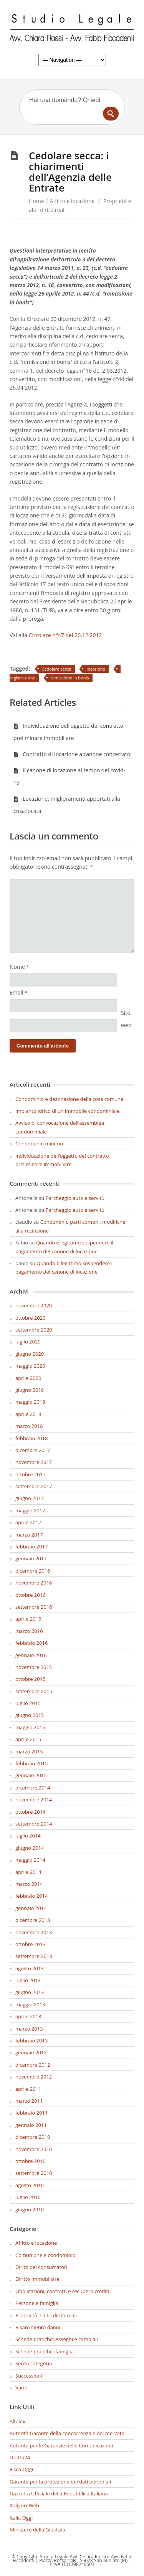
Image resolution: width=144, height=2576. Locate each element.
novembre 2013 (33, 1932)
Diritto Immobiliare (37, 2278)
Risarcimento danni (37, 2327)
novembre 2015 (33, 1667)
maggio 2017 (30, 1510)
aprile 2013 (28, 2016)
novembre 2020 (33, 1305)
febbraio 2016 (31, 1642)
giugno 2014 (29, 1847)
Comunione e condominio (45, 2255)
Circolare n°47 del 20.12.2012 (65, 635)
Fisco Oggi (21, 2469)
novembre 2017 (33, 1462)
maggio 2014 (30, 1859)
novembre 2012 (33, 2076)
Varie (21, 2387)
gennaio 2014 (31, 1908)
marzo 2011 (29, 2100)
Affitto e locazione (72, 201)
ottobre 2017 (30, 1474)
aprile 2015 (28, 1739)
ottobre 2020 (30, 1317)
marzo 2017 (29, 1534)
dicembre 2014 (32, 1787)
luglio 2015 (28, 1703)
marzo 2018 (29, 1426)
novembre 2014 (33, 1799)
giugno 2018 (29, 1389)
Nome (19, 966)
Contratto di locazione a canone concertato (71, 754)
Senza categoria (33, 2363)
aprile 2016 (28, 1618)
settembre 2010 (33, 2173)
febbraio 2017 (31, 1546)
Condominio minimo (39, 1143)
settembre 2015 (33, 1691)
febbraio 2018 (31, 1438)
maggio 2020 (30, 1365)
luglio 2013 (28, 1980)
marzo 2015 (29, 1751)
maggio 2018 (30, 1401)
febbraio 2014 (31, 1895)
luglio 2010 (28, 2197)
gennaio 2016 (31, 1655)
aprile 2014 (28, 1872)
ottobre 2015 (30, 1678)
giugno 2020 (29, 1353)
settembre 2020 (33, 1329)
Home (36, 201)
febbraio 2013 (31, 2040)
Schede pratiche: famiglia (44, 2351)
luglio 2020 (28, 1341)
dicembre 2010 (32, 2136)
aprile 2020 (28, 1378)
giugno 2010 (29, 2209)
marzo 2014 (29, 1883)
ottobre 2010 (30, 2161)
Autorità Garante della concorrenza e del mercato (67, 2433)
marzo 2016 (29, 1631)
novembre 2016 (33, 1582)
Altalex (17, 2421)
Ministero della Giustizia (37, 2529)
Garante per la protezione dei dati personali (60, 2481)
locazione (95, 669)
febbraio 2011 (31, 2112)
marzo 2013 (29, 2028)
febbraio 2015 (31, 1763)
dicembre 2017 (32, 1450)
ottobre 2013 (30, 1944)
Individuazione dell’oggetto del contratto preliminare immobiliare (68, 732)
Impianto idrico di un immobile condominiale (67, 1110)
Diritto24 (20, 2457)
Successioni (28, 2375)
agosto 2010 (29, 2185)
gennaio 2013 (31, 2052)
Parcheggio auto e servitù (75, 1198)
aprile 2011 (28, 2088)
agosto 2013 (29, 1968)
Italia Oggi (21, 2517)
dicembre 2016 (32, 1570)
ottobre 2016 (30, 1594)
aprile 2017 (28, 1522)
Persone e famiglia (36, 2303)
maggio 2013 (30, 2004)
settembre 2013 (33, 1956)
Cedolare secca (56, 669)
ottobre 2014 (30, 1811)
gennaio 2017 (31, 1558)
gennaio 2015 (31, 1775)
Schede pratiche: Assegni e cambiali (56, 2339)
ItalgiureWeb (24, 2505)
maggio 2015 (30, 1727)
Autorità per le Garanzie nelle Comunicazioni (61, 2445)
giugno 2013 (29, 1992)
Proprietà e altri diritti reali (46, 2315)
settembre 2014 (33, 1823)
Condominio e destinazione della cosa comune (69, 1099)
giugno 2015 (29, 1715)
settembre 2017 (33, 1486)
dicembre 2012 (32, 2064)
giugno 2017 (29, 1498)
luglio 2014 (28, 1835)
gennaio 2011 (31, 2125)
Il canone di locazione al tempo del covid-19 (69, 776)
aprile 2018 (28, 1414)
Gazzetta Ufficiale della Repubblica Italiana (59, 2493)
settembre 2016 (33, 1606)
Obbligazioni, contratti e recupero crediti (62, 2291)
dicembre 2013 (32, 1920)
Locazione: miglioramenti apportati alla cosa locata (66, 805)
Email (18, 992)
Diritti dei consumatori (41, 2267)
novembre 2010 (33, 2149)
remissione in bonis (70, 678)
